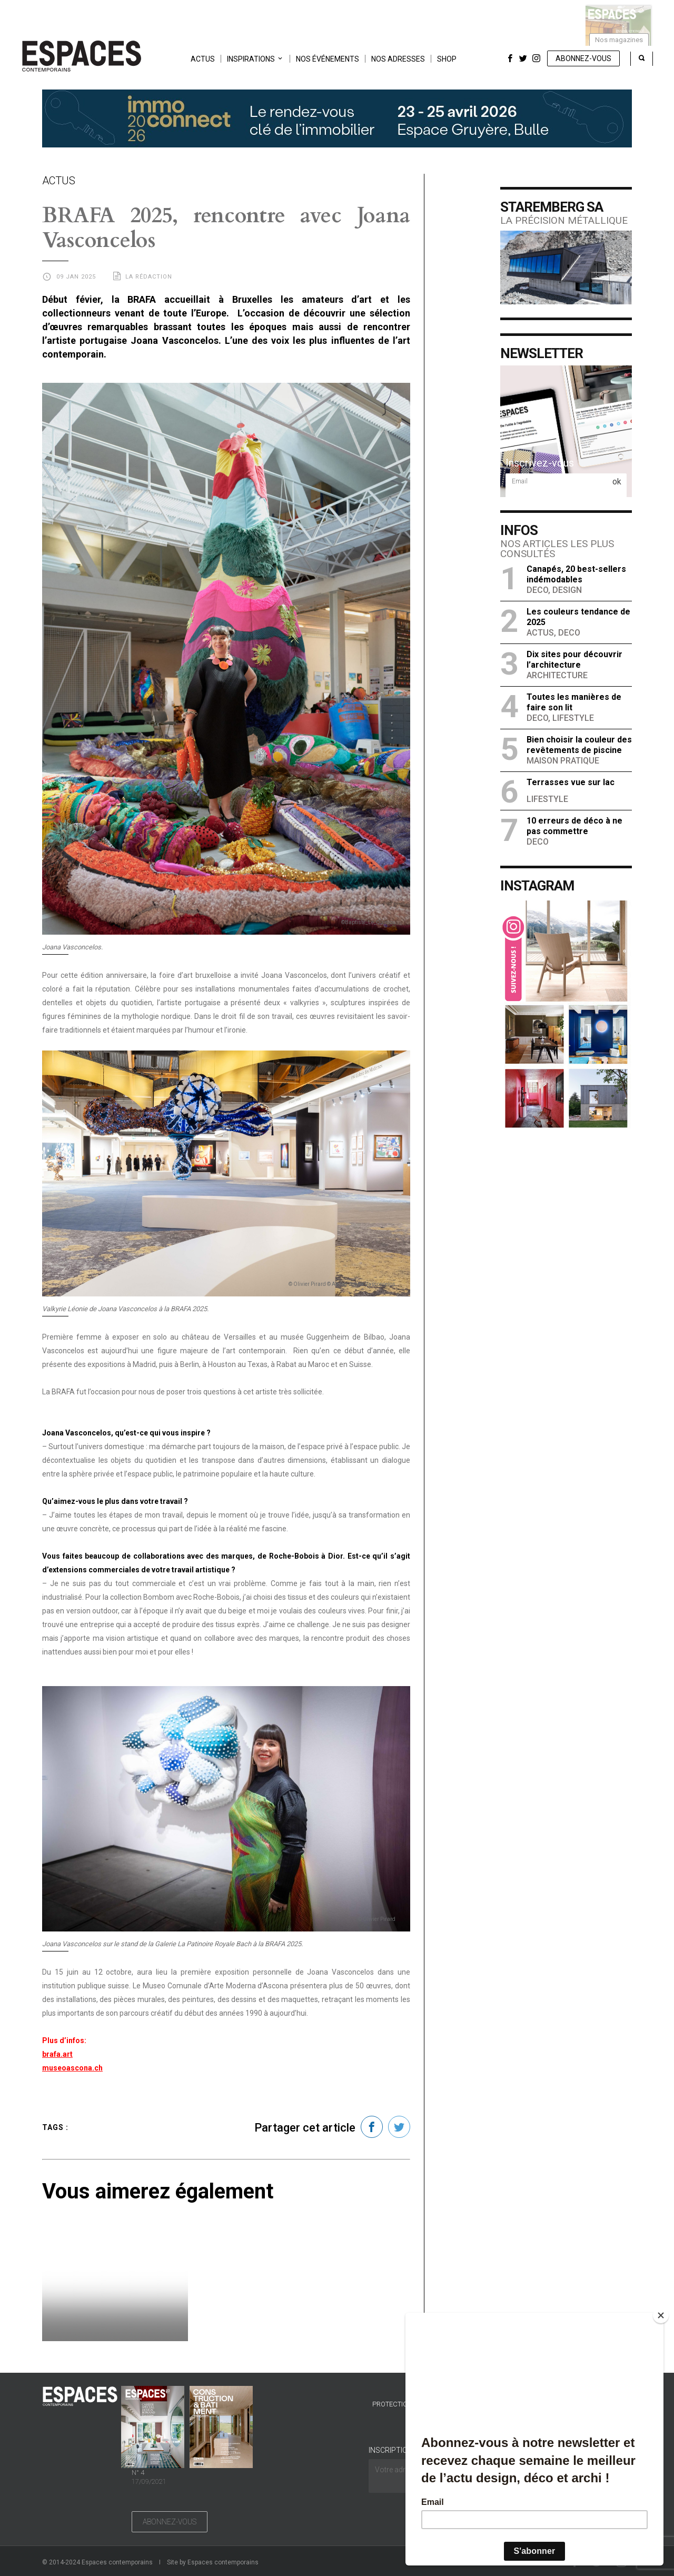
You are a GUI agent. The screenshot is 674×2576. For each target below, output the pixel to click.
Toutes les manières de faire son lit (574, 702)
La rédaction (148, 276)
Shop (447, 59)
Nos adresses (398, 59)
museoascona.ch (72, 2068)
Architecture (557, 675)
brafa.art (57, 2054)
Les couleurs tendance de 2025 (578, 617)
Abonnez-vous (583, 58)
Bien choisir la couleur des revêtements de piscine (579, 745)
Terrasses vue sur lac (570, 782)
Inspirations (251, 59)
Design (567, 590)
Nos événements (327, 59)
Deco (537, 590)
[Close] (661, 2315)
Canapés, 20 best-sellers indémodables (576, 574)
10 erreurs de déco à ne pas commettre (574, 826)
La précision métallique (564, 220)
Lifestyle (573, 718)
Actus (203, 59)
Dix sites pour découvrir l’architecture (574, 659)
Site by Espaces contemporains (213, 2562)
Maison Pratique (563, 761)
